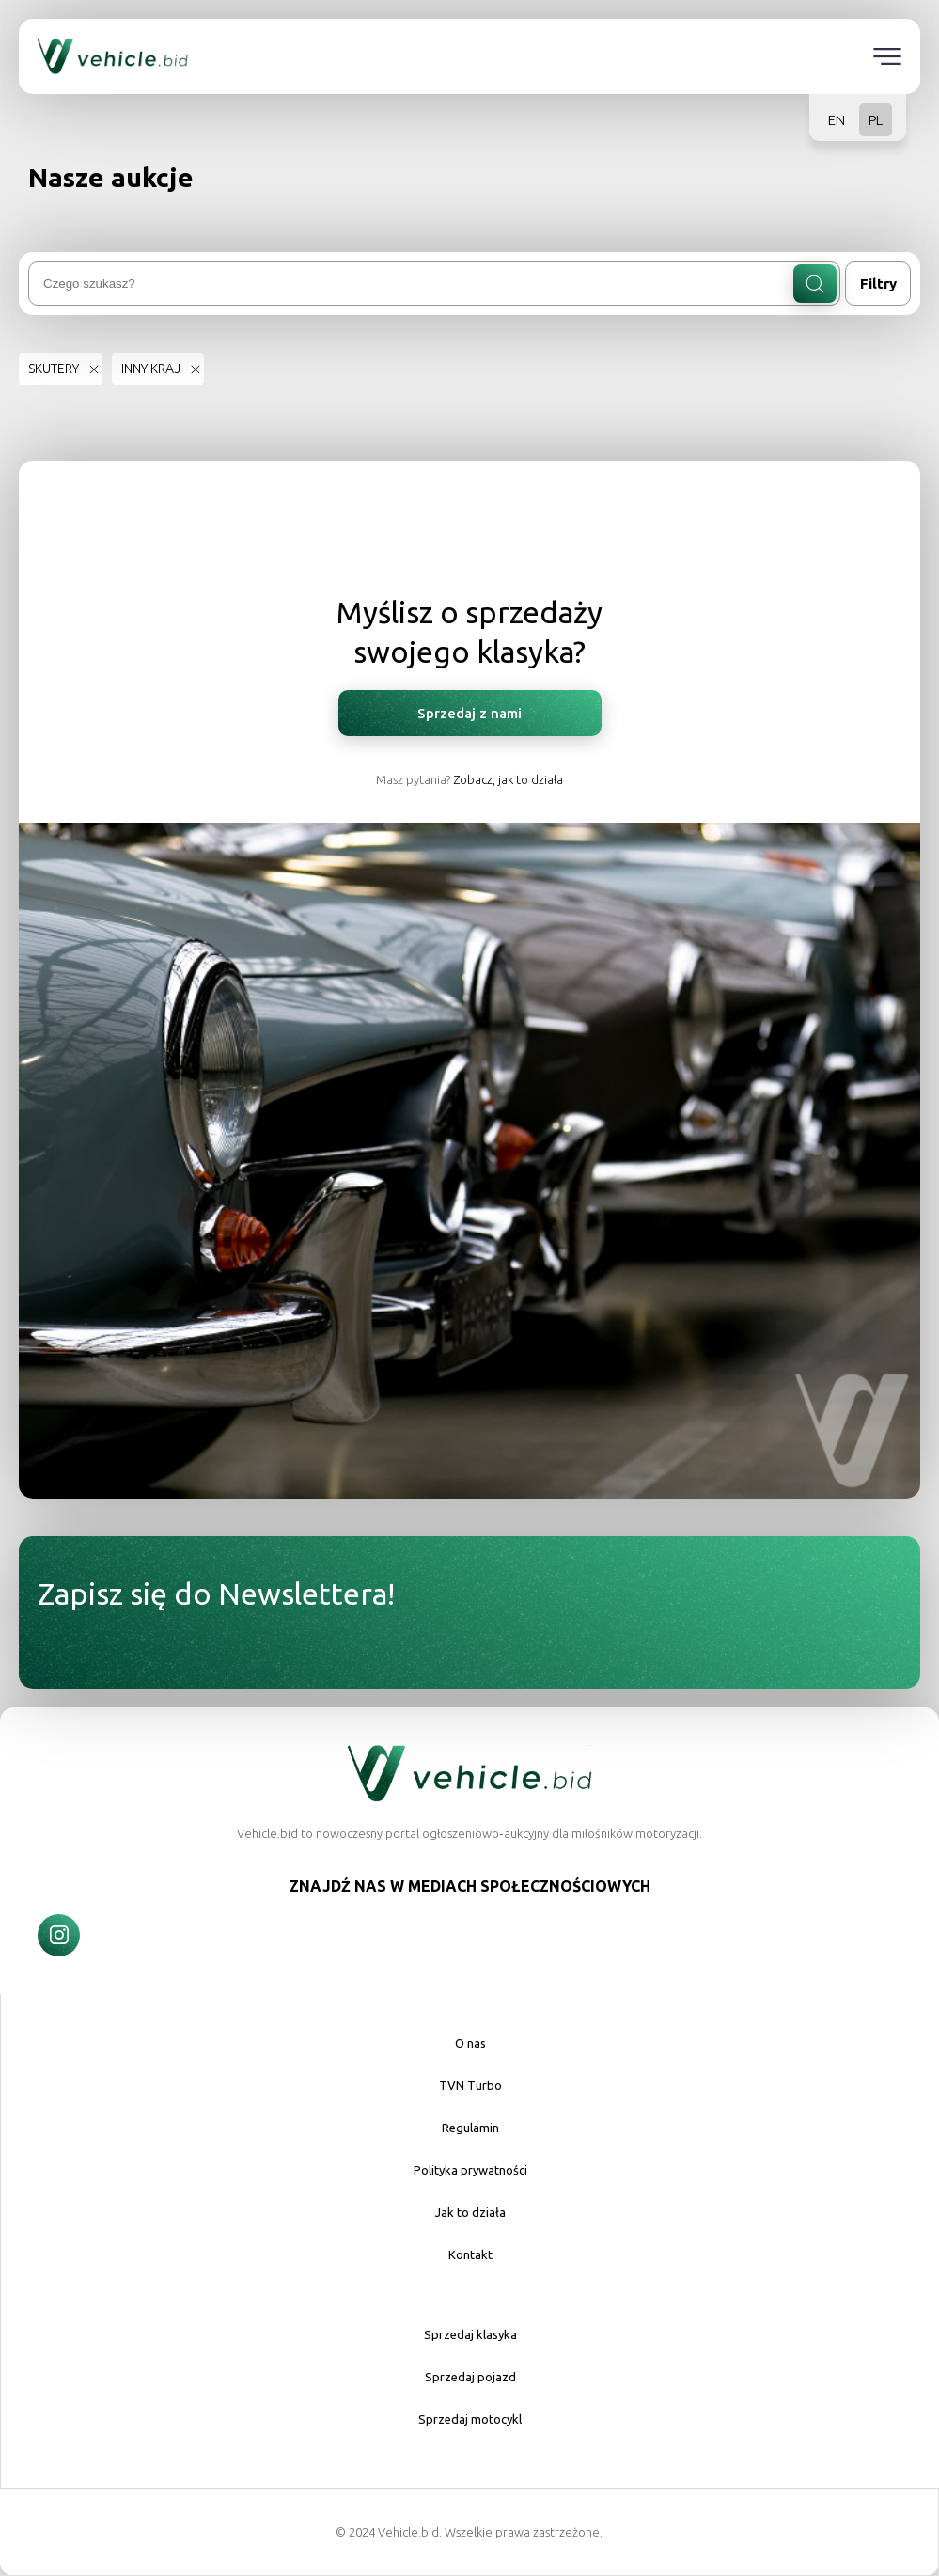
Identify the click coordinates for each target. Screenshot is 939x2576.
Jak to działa (470, 2212)
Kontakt (470, 2254)
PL (876, 120)
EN (836, 120)
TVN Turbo (470, 2085)
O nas (470, 2043)
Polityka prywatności (470, 2169)
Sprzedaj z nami (469, 713)
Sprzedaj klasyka (470, 2334)
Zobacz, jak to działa (508, 779)
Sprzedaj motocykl (470, 2419)
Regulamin (470, 2127)
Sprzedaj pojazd (470, 2376)
